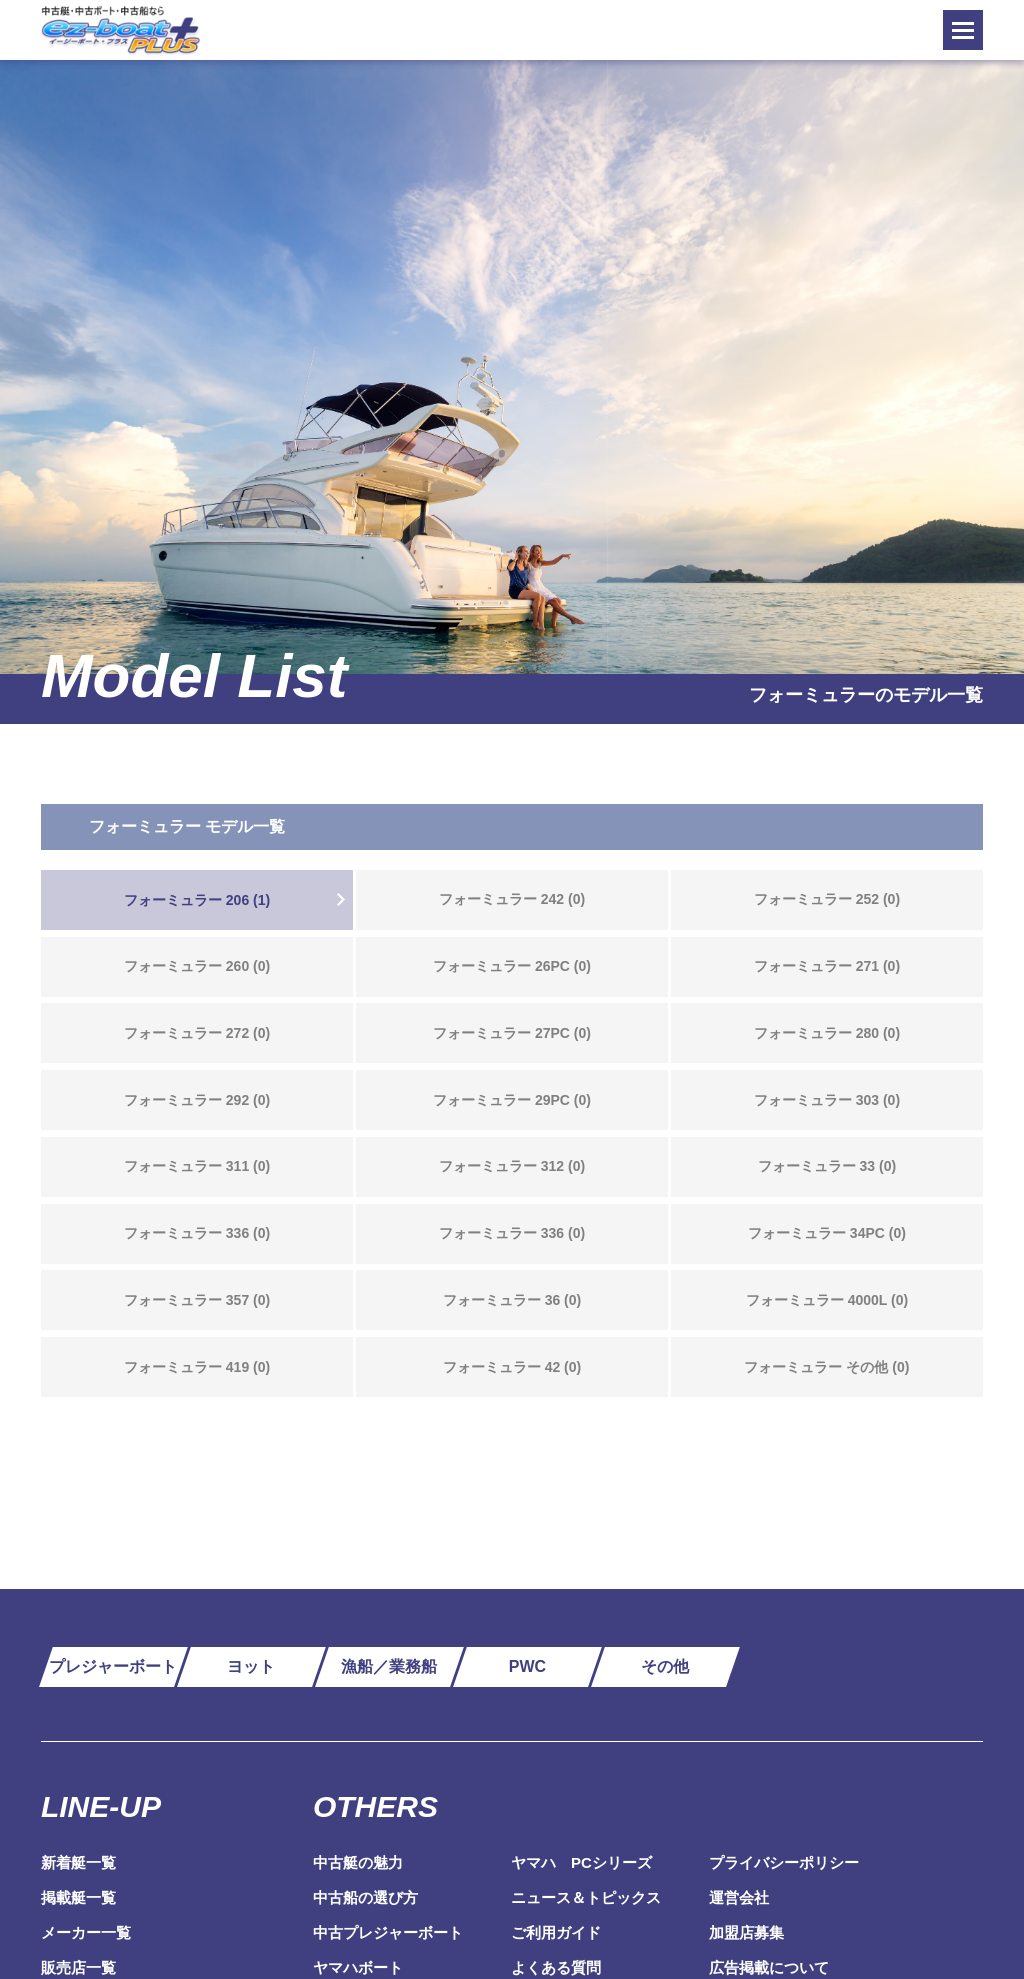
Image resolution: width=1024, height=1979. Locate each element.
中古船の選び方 (365, 1897)
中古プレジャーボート (388, 1932)
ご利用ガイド (556, 1932)
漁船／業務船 (389, 1666)
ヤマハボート (358, 1967)
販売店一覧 (78, 1967)
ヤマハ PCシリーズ (581, 1862)
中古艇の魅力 (358, 1862)
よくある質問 (556, 1967)
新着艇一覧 (78, 1862)
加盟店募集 (746, 1932)
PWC (527, 1666)
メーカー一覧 (86, 1932)
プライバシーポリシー (784, 1862)
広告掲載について (769, 1967)
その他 (665, 1666)
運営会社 (739, 1897)
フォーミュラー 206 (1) (197, 900)
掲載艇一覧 (78, 1897)
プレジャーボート (113, 1666)
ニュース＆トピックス (586, 1897)
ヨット (251, 1666)
